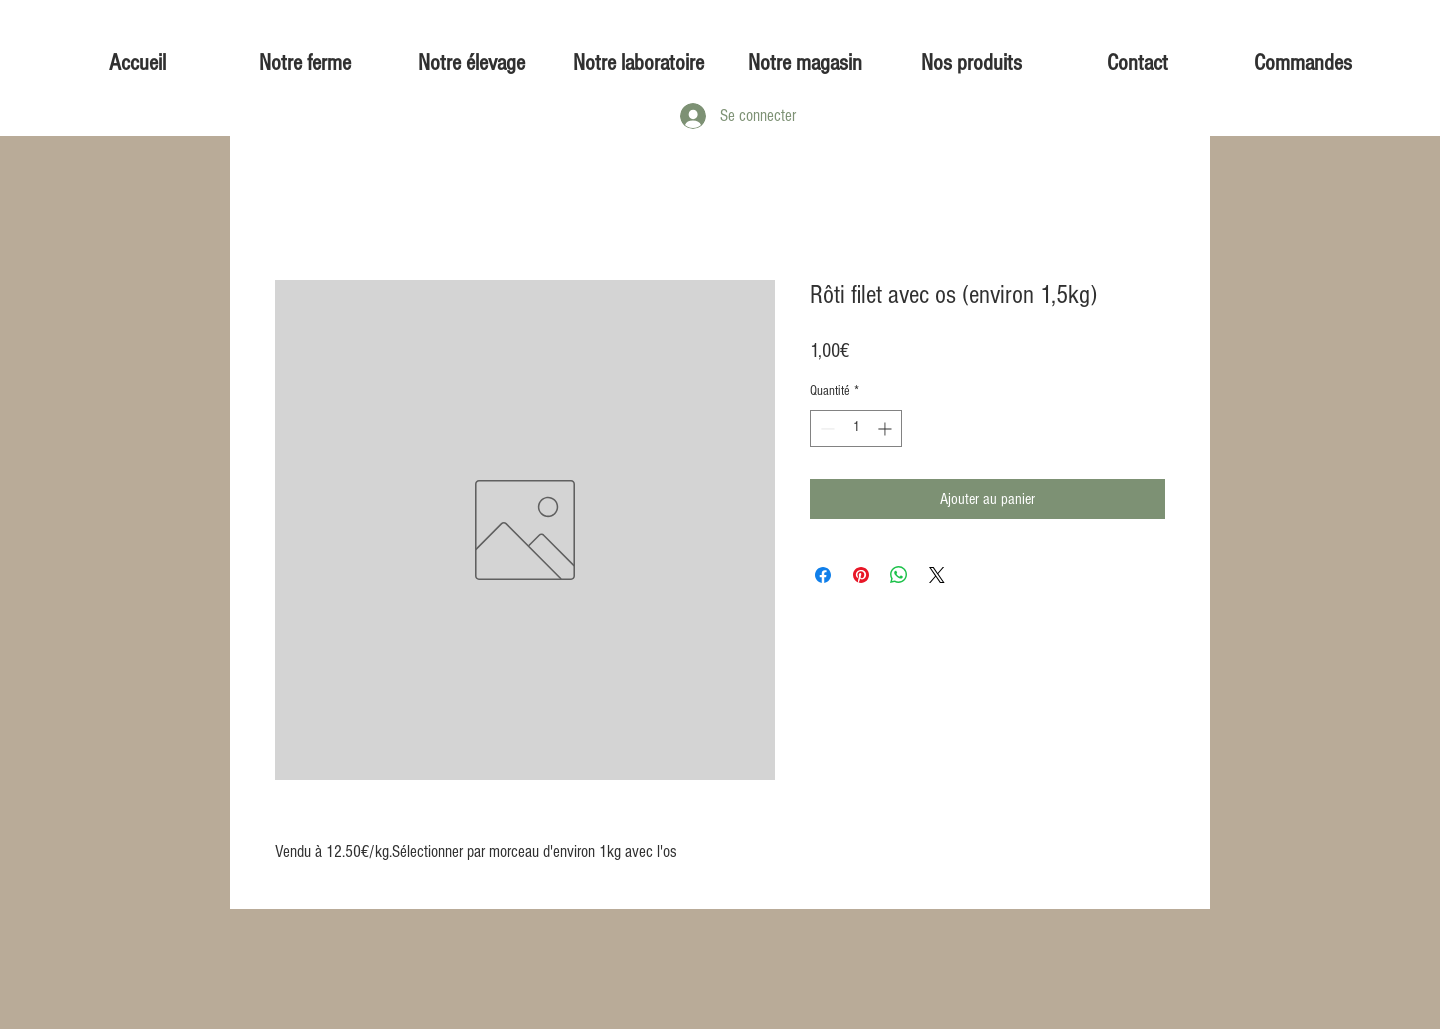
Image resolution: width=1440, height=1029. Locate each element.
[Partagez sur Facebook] (823, 575)
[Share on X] (937, 575)
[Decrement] (825, 428)
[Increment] (886, 428)
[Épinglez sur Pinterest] (861, 575)
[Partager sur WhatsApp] (899, 575)
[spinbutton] (856, 428)
